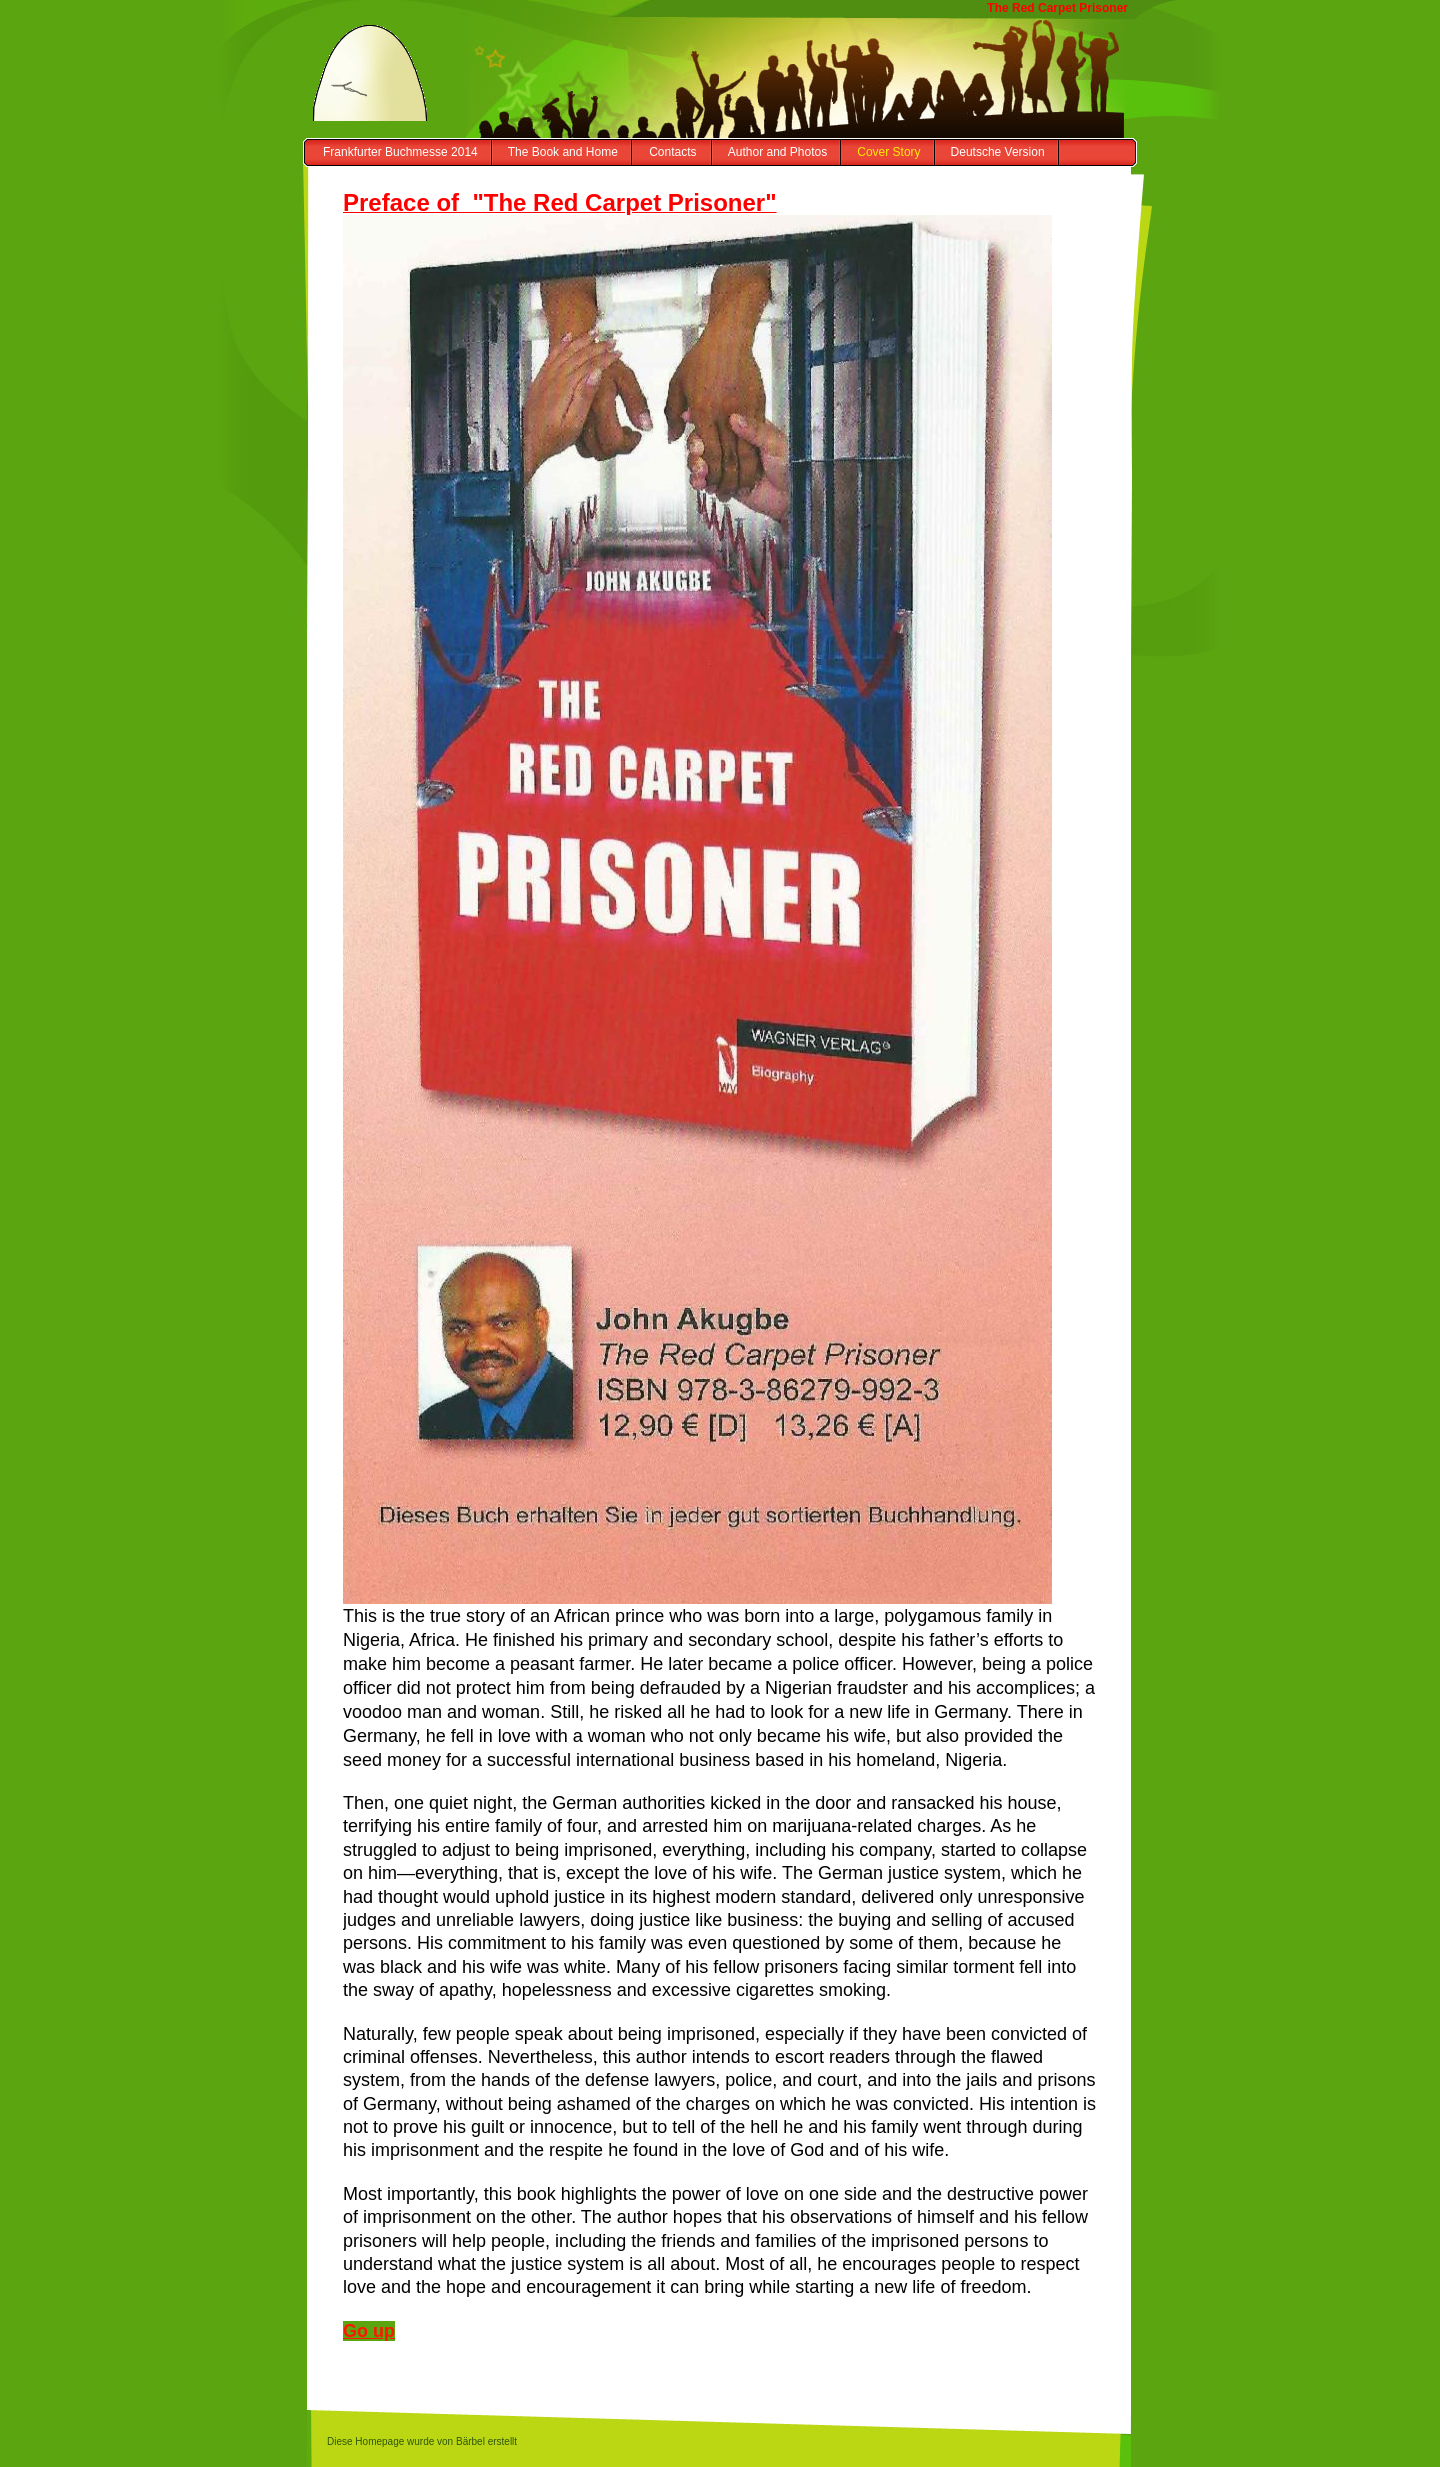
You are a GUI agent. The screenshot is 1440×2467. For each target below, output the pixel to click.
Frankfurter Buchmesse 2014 (400, 152)
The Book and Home (563, 152)
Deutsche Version (998, 152)
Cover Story (888, 152)
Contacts (672, 152)
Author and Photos (777, 152)
